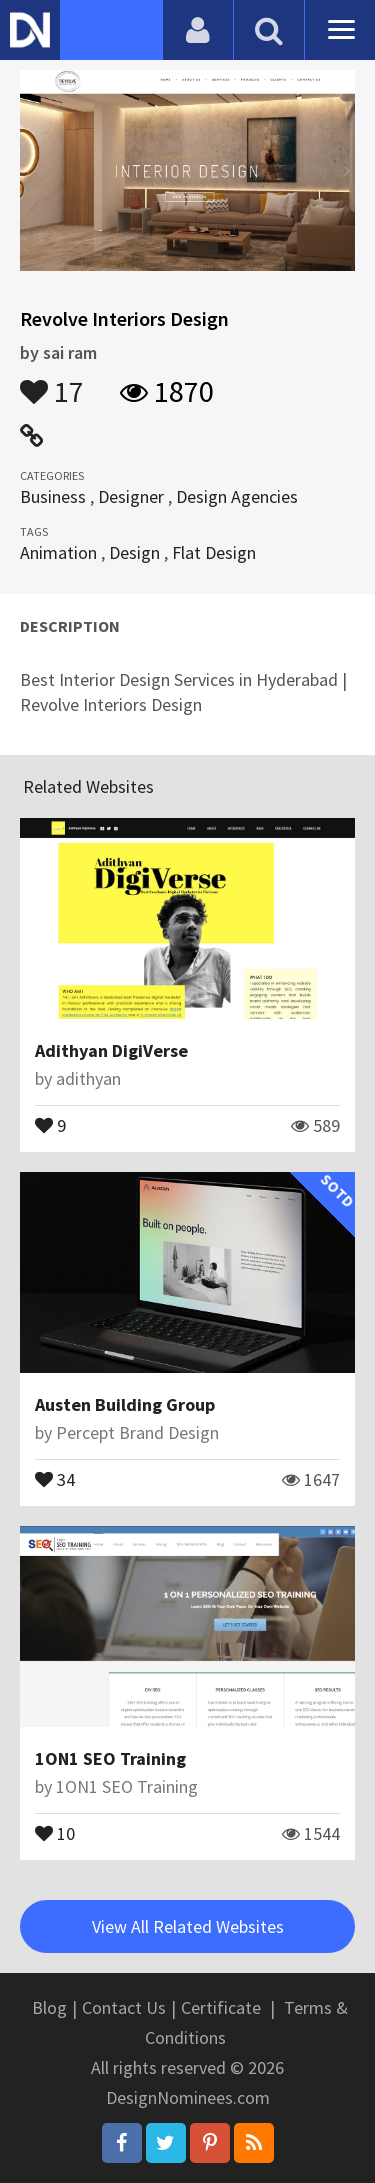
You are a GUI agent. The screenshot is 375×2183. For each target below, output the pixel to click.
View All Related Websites (188, 1926)
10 (55, 1832)
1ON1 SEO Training (110, 1758)
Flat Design (214, 552)
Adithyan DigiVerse (111, 1050)
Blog (49, 2007)
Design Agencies (237, 496)
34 (55, 1478)
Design (134, 552)
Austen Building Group (125, 1404)
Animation (58, 552)
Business (53, 496)
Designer (131, 496)
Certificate (221, 2007)
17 (52, 382)
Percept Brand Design (137, 1432)
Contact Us (124, 2007)
